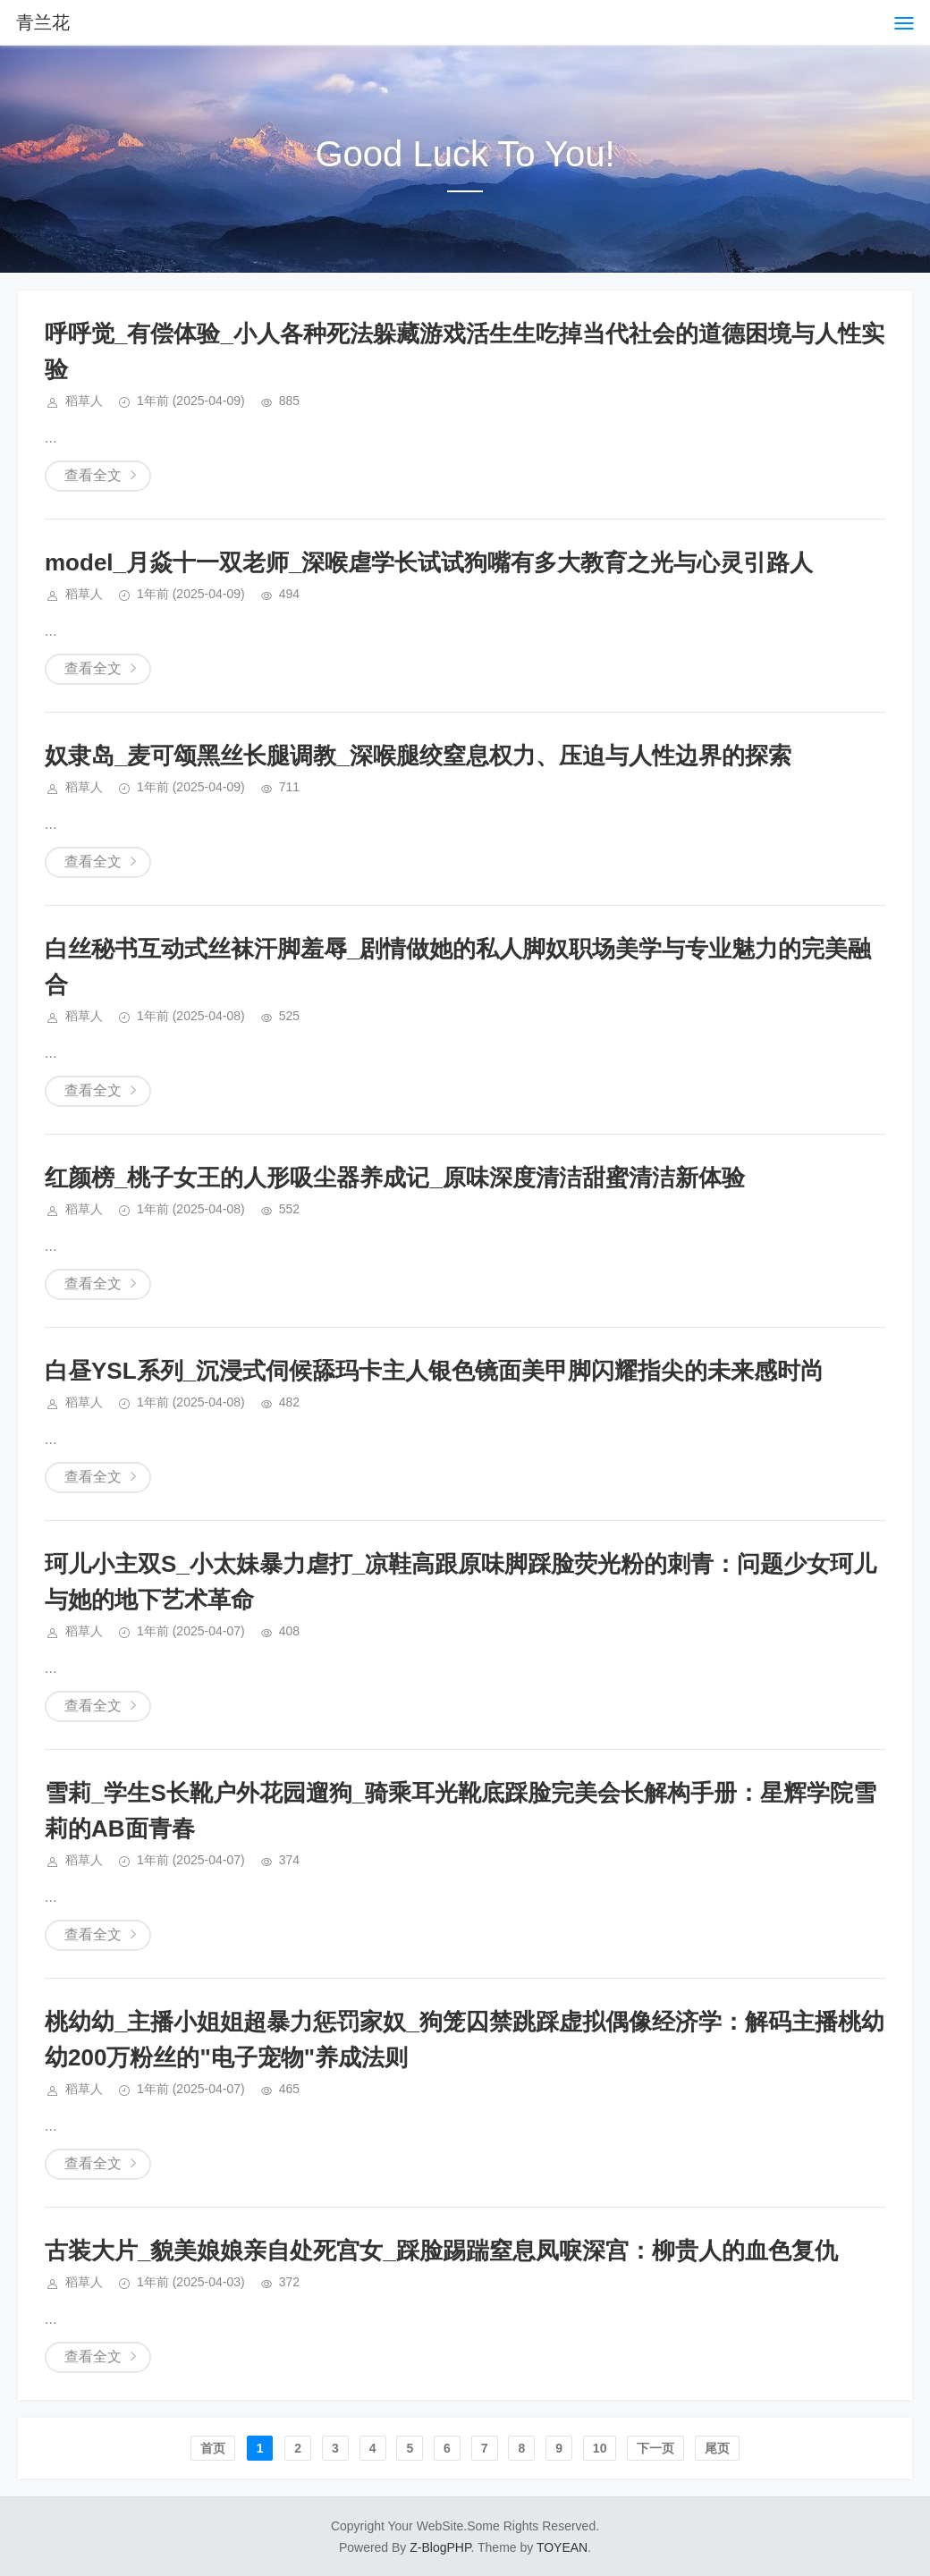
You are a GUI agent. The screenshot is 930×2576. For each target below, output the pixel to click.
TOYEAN (562, 2547)
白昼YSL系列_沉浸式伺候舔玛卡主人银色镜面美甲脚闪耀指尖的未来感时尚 (434, 1370)
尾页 (717, 2448)
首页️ (212, 2448)
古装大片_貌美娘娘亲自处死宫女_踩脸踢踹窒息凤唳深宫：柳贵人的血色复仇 (441, 2250)
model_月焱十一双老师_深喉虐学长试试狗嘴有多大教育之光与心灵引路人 (429, 562)
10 (600, 2448)
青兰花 (43, 22)
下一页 (655, 2448)
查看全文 (93, 475)
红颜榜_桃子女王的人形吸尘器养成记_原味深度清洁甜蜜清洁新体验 (395, 1177)
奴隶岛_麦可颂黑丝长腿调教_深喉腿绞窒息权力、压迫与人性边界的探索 (418, 755)
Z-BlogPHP (440, 2547)
